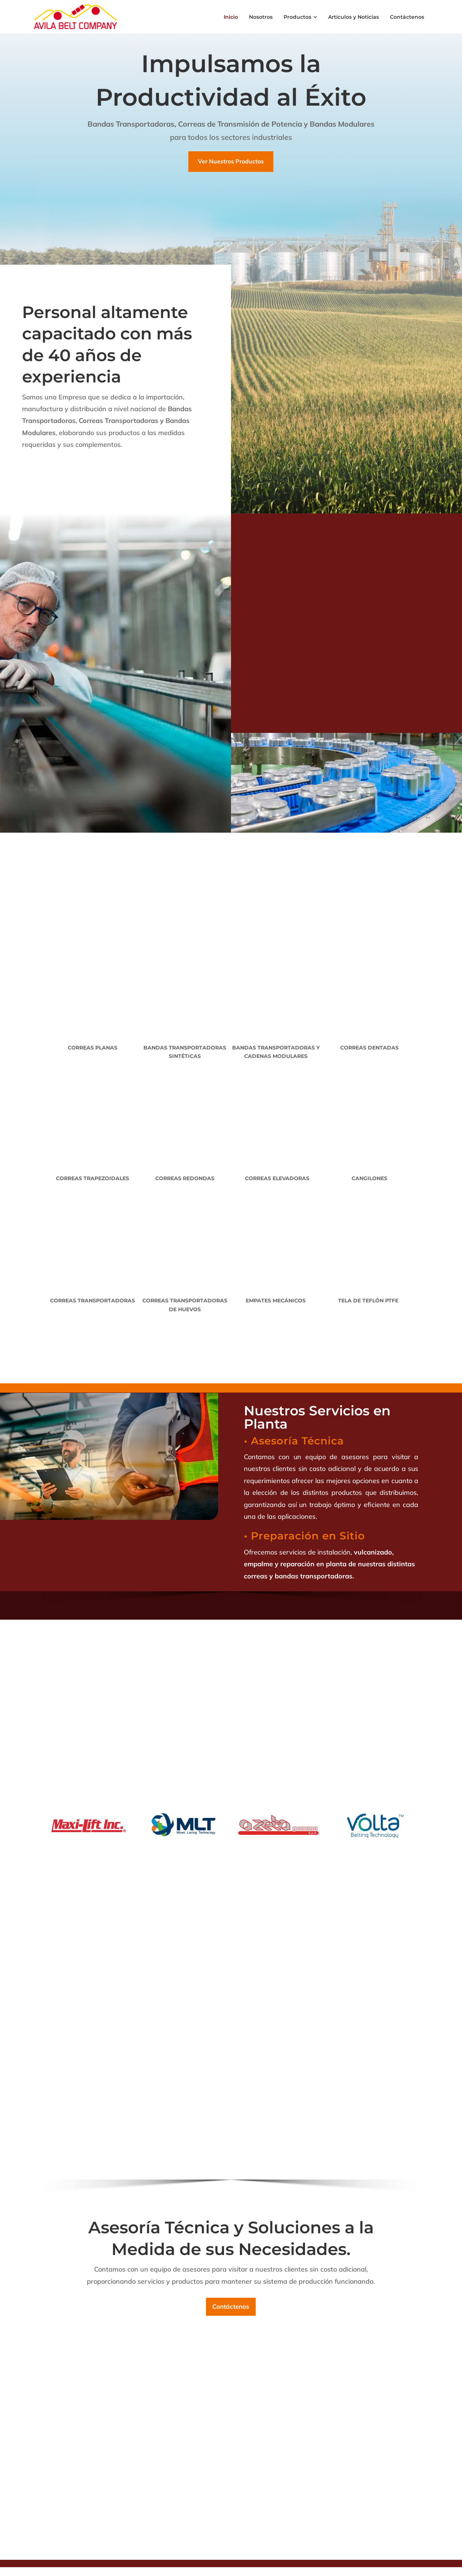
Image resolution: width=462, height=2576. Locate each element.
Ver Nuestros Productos (231, 161)
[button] (34, 2571)
